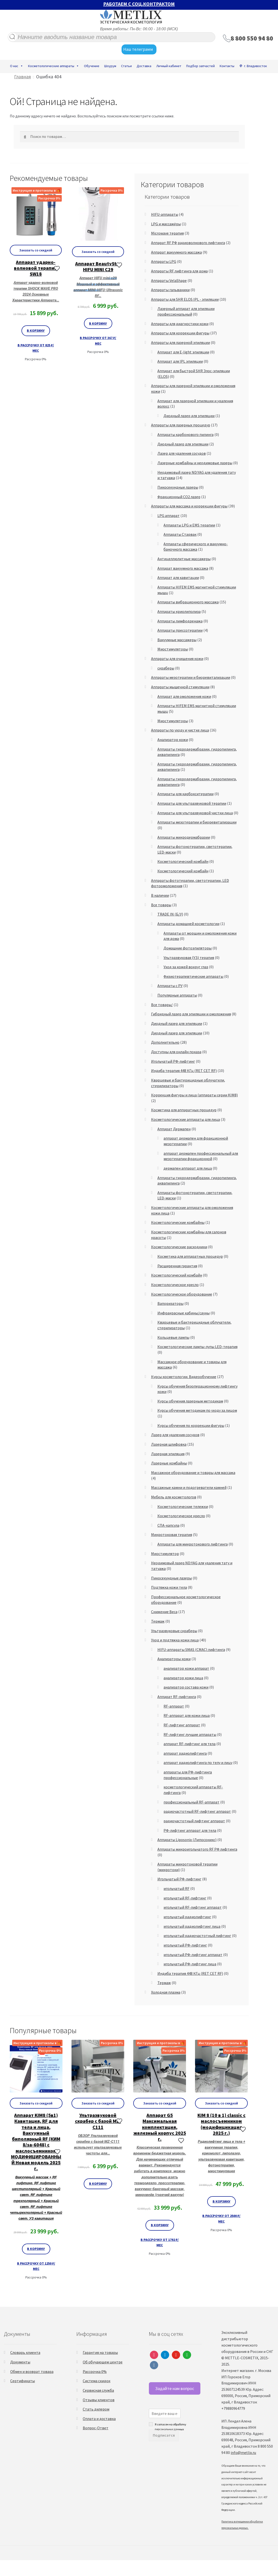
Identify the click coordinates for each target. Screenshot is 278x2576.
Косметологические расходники (179, 1246)
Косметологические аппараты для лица (185, 1119)
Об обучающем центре (103, 2362)
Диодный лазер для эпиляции (189, 415)
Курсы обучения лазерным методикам (190, 1401)
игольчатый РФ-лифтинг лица (190, 1963)
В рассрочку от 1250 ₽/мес (36, 2266)
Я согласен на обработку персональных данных (170, 2424)
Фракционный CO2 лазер (178, 496)
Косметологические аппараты (53, 66)
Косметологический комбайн (182, 861)
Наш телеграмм (138, 49)
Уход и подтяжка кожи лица (175, 1640)
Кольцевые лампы (173, 1337)
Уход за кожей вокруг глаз (186, 966)
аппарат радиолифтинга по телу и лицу (198, 1762)
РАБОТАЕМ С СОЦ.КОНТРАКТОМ (139, 4)
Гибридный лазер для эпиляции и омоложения (191, 1013)
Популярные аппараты (177, 995)
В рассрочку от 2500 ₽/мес (221, 2219)
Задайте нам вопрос (174, 2388)
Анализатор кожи (172, 739)
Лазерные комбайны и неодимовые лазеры (194, 462)
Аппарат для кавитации (178, 577)
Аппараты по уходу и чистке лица (180, 730)
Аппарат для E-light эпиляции (183, 352)
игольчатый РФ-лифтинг (185, 1945)
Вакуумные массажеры (176, 639)
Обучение (91, 66)
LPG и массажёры (166, 223)
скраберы (165, 668)
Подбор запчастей (200, 66)
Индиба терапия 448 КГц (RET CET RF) (184, 1070)
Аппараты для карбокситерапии (185, 793)
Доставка (144, 66)
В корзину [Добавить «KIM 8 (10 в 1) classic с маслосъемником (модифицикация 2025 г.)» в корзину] (221, 2201)
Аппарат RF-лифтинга (176, 1696)
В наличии (160, 895)
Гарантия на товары (100, 2352)
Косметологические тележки (182, 1506)
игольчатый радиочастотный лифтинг (197, 1935)
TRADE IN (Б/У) (170, 914)
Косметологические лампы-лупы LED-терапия (197, 1346)
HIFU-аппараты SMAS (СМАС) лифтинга (191, 1649)
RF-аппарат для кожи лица (187, 1715)
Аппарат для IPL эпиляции (180, 361)
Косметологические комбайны (178, 1222)
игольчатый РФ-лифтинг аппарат (193, 1954)
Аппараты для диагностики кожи (179, 323)
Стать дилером (96, 2409)
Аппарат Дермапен (174, 1128)
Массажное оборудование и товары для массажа (193, 1472)
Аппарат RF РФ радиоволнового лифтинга (188, 242)
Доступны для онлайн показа (176, 1051)
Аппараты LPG (163, 261)
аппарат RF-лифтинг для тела (190, 1743)
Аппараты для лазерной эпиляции (180, 342)
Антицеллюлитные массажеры (184, 558)
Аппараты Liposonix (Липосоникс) (186, 1839)
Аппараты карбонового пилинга (185, 434)
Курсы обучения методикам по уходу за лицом (197, 1410)
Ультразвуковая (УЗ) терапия (189, 957)
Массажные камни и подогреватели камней (189, 1487)
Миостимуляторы (172, 649)
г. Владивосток (255, 66)
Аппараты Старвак (180, 534)
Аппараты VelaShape (169, 280)
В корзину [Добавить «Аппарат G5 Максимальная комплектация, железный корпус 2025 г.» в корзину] (160, 2225)
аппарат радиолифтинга (185, 1753)
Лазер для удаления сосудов (181, 453)
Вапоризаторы (170, 1303)
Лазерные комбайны (169, 1463)
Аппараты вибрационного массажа (188, 601)
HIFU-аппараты (164, 214)
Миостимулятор (165, 1553)
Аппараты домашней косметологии (188, 923)
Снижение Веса (164, 1611)
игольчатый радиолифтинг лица (192, 1926)
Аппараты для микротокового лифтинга (192, 1544)
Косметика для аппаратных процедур (183, 1109)
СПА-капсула (168, 1525)
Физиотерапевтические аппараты (193, 976)
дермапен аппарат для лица (188, 1168)
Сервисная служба (98, 2390)
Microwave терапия (167, 233)
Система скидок (96, 2380)
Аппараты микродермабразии (183, 837)
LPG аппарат (168, 515)
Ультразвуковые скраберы (174, 1630)
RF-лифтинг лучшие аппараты (190, 1734)
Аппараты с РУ (170, 985)
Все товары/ (162, 1004)
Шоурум (110, 66)
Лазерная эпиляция (168, 1453)
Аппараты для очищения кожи (177, 658)
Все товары (161, 904)
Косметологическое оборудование (181, 1294)
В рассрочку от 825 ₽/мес (36, 348)
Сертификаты (22, 2380)
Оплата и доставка (99, 2418)
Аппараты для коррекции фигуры (180, 332)
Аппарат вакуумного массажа (176, 252)
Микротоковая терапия (171, 1534)
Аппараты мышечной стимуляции (180, 686)
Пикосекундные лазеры (177, 487)
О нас (16, 66)
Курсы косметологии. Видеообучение (183, 1376)
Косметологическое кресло (175, 1284)
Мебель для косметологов (173, 1496)
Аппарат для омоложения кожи (184, 696)
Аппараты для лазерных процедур (180, 424)
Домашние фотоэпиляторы (188, 948)
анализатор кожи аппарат (186, 1668)
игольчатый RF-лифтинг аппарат (193, 1907)
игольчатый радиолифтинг (187, 1916)
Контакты (227, 66)
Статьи (126, 66)
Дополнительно (165, 1042)
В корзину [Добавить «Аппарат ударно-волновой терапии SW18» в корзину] (36, 330)
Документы (20, 2362)
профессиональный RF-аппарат (191, 1802)
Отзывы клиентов (98, 2399)
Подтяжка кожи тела (169, 1587)
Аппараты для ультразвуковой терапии (191, 803)
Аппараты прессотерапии (180, 630)
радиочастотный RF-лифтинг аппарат (197, 1811)
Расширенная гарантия (177, 1265)
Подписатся (164, 2435)
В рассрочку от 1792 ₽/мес (160, 2242)
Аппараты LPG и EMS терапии (189, 525)
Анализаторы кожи (174, 1658)
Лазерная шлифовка (168, 1444)
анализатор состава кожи (186, 1687)
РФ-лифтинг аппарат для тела (190, 1830)
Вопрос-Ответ (95, 2427)
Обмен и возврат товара (31, 2371)
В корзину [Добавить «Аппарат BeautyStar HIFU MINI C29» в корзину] (98, 323)
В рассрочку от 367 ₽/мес (98, 341)
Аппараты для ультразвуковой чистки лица (195, 812)
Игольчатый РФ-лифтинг (173, 1061)
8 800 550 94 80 (252, 38)
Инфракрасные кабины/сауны (183, 1312)
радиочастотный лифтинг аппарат (194, 1820)
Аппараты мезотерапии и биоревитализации (190, 677)
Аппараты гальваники (170, 289)
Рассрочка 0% (95, 2371)
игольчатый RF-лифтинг (185, 1898)
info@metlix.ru (243, 2452)
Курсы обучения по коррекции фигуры (190, 1425)
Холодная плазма (165, 1992)
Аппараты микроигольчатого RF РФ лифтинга (197, 1849)
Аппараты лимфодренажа (180, 620)
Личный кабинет (168, 66)
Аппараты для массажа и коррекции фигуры (189, 506)
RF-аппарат (174, 1706)
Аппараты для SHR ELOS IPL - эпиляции (185, 299)
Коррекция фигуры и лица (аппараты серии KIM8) (194, 1094)
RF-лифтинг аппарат (182, 1724)
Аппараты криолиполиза (179, 611)
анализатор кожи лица (183, 1677)
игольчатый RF (176, 1888)
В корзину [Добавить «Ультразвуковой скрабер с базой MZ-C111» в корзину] (98, 2183)
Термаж (158, 1621)
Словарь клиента (25, 2352)
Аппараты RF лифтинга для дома (179, 270)
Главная (22, 77)
